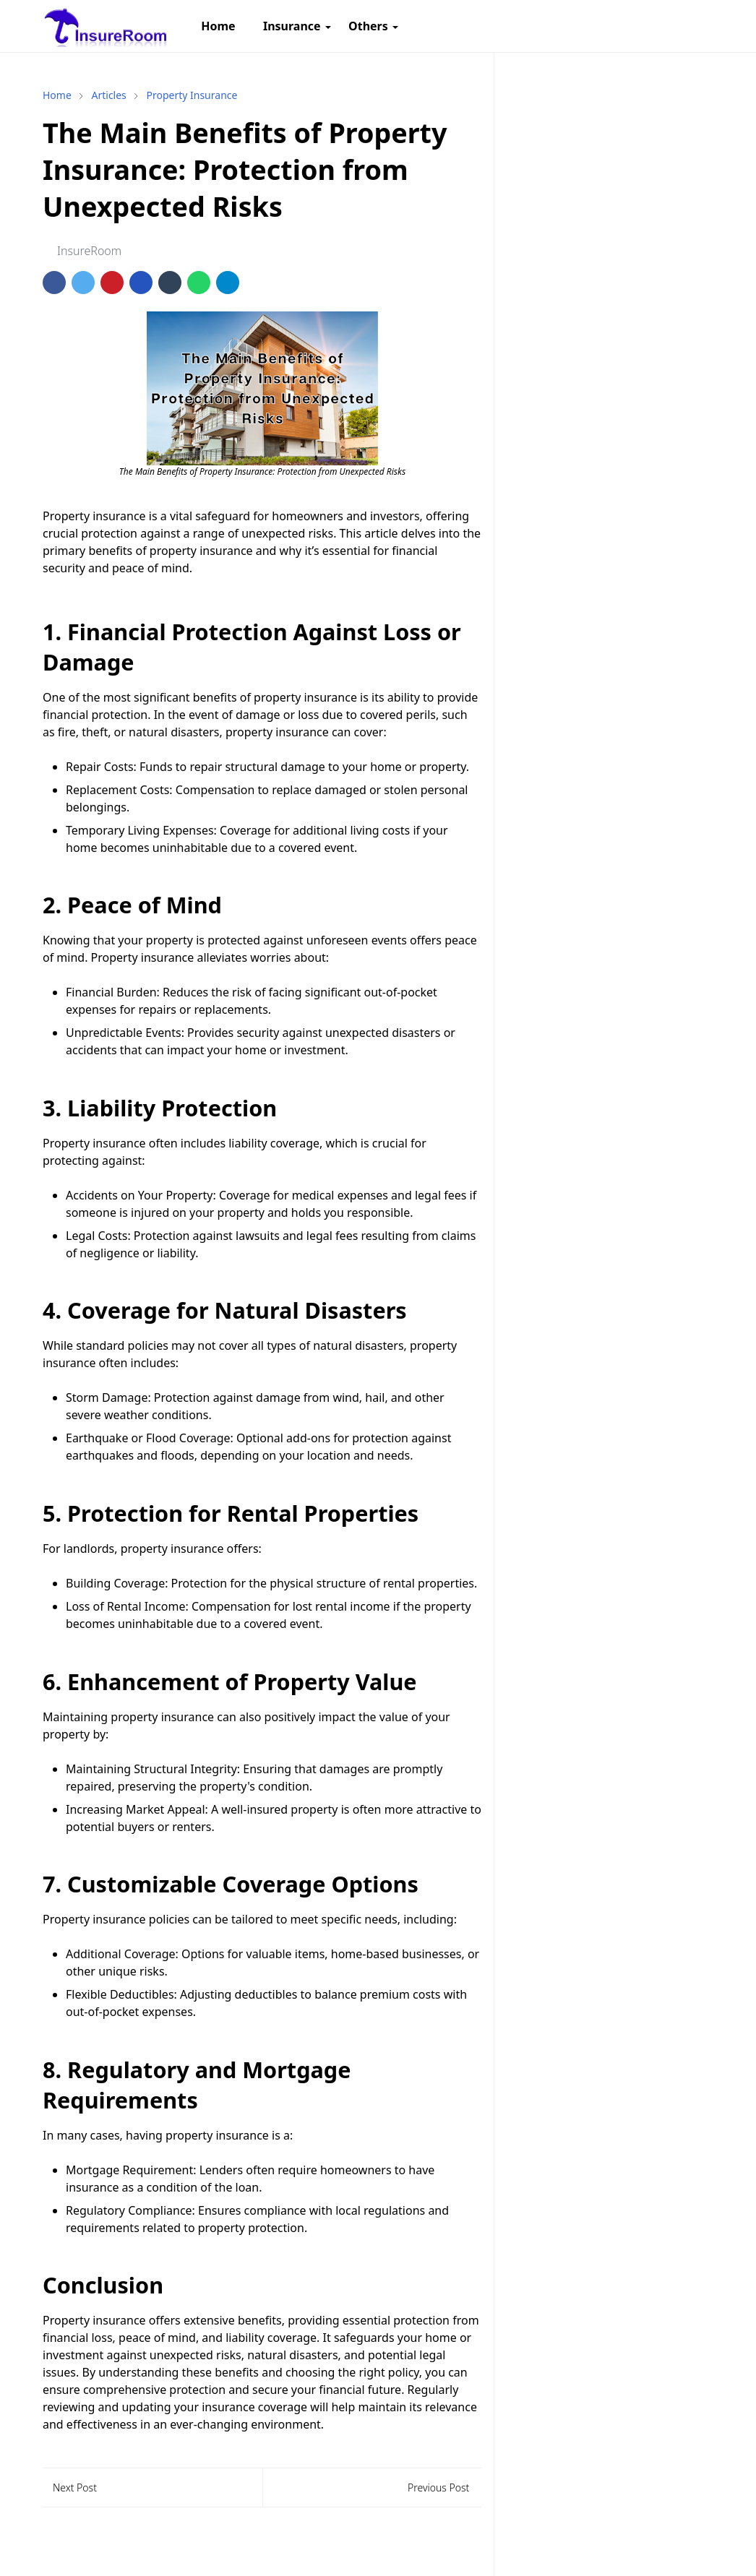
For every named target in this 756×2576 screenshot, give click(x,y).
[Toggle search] (700, 26)
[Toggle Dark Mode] (675, 26)
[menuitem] (218, 26)
